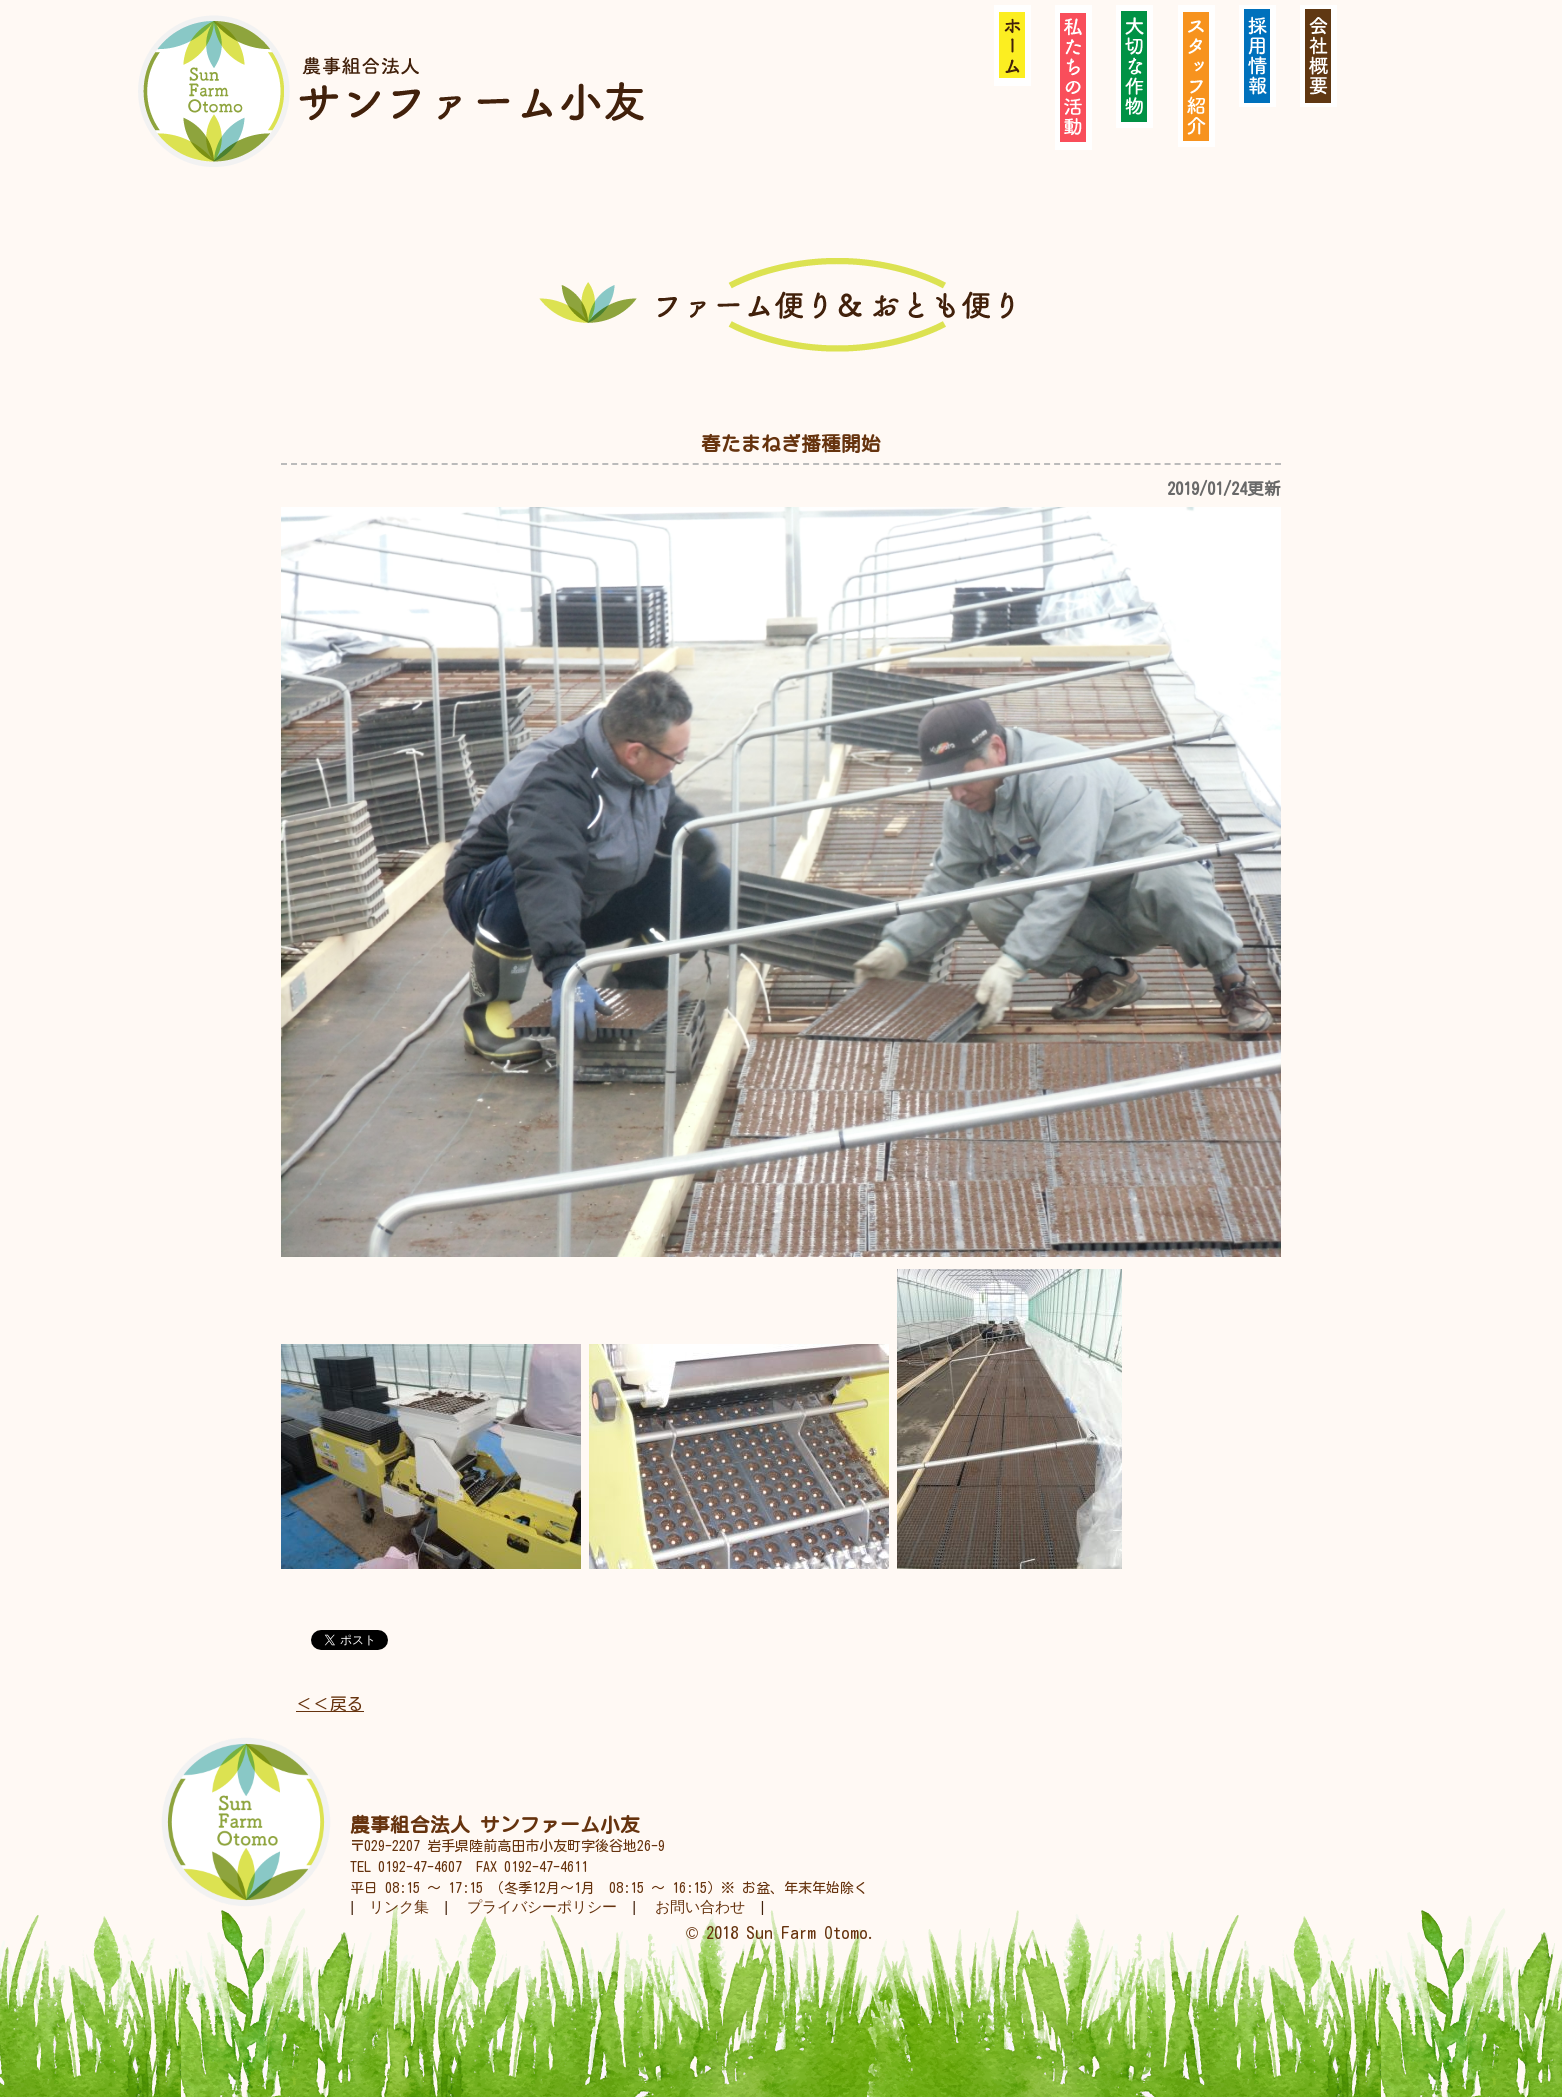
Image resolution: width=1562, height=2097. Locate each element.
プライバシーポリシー (542, 1906)
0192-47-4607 (420, 1867)
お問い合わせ (700, 1906)
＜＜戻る (330, 1703)
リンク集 (399, 1906)
